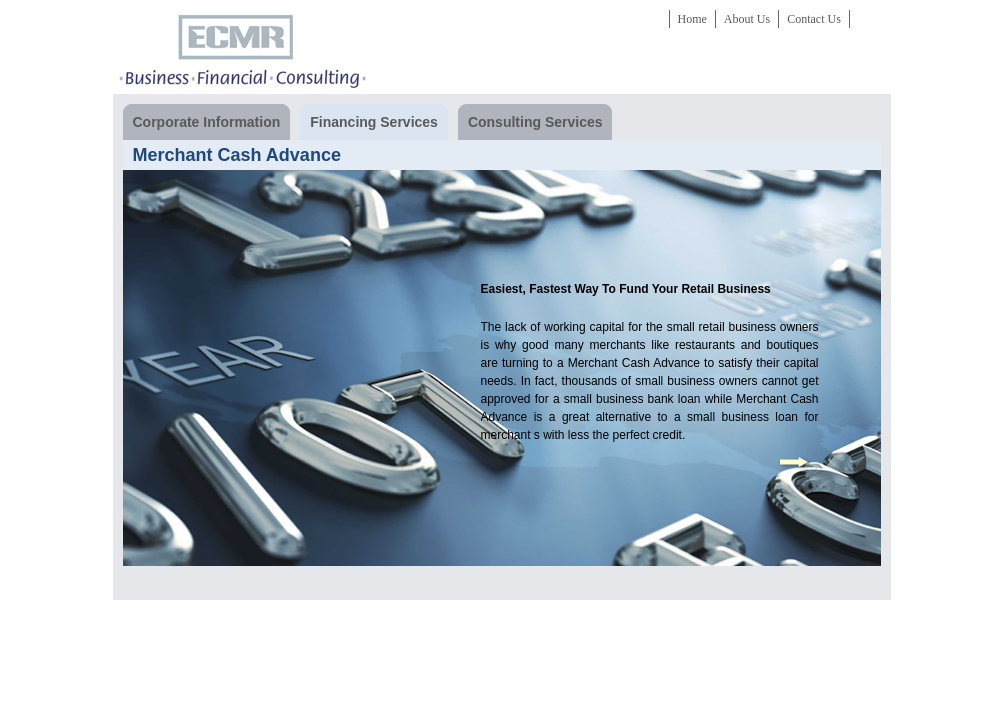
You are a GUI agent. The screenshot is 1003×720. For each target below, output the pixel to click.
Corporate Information (202, 122)
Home (692, 19)
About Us (747, 19)
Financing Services (369, 122)
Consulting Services (530, 122)
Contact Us (814, 19)
